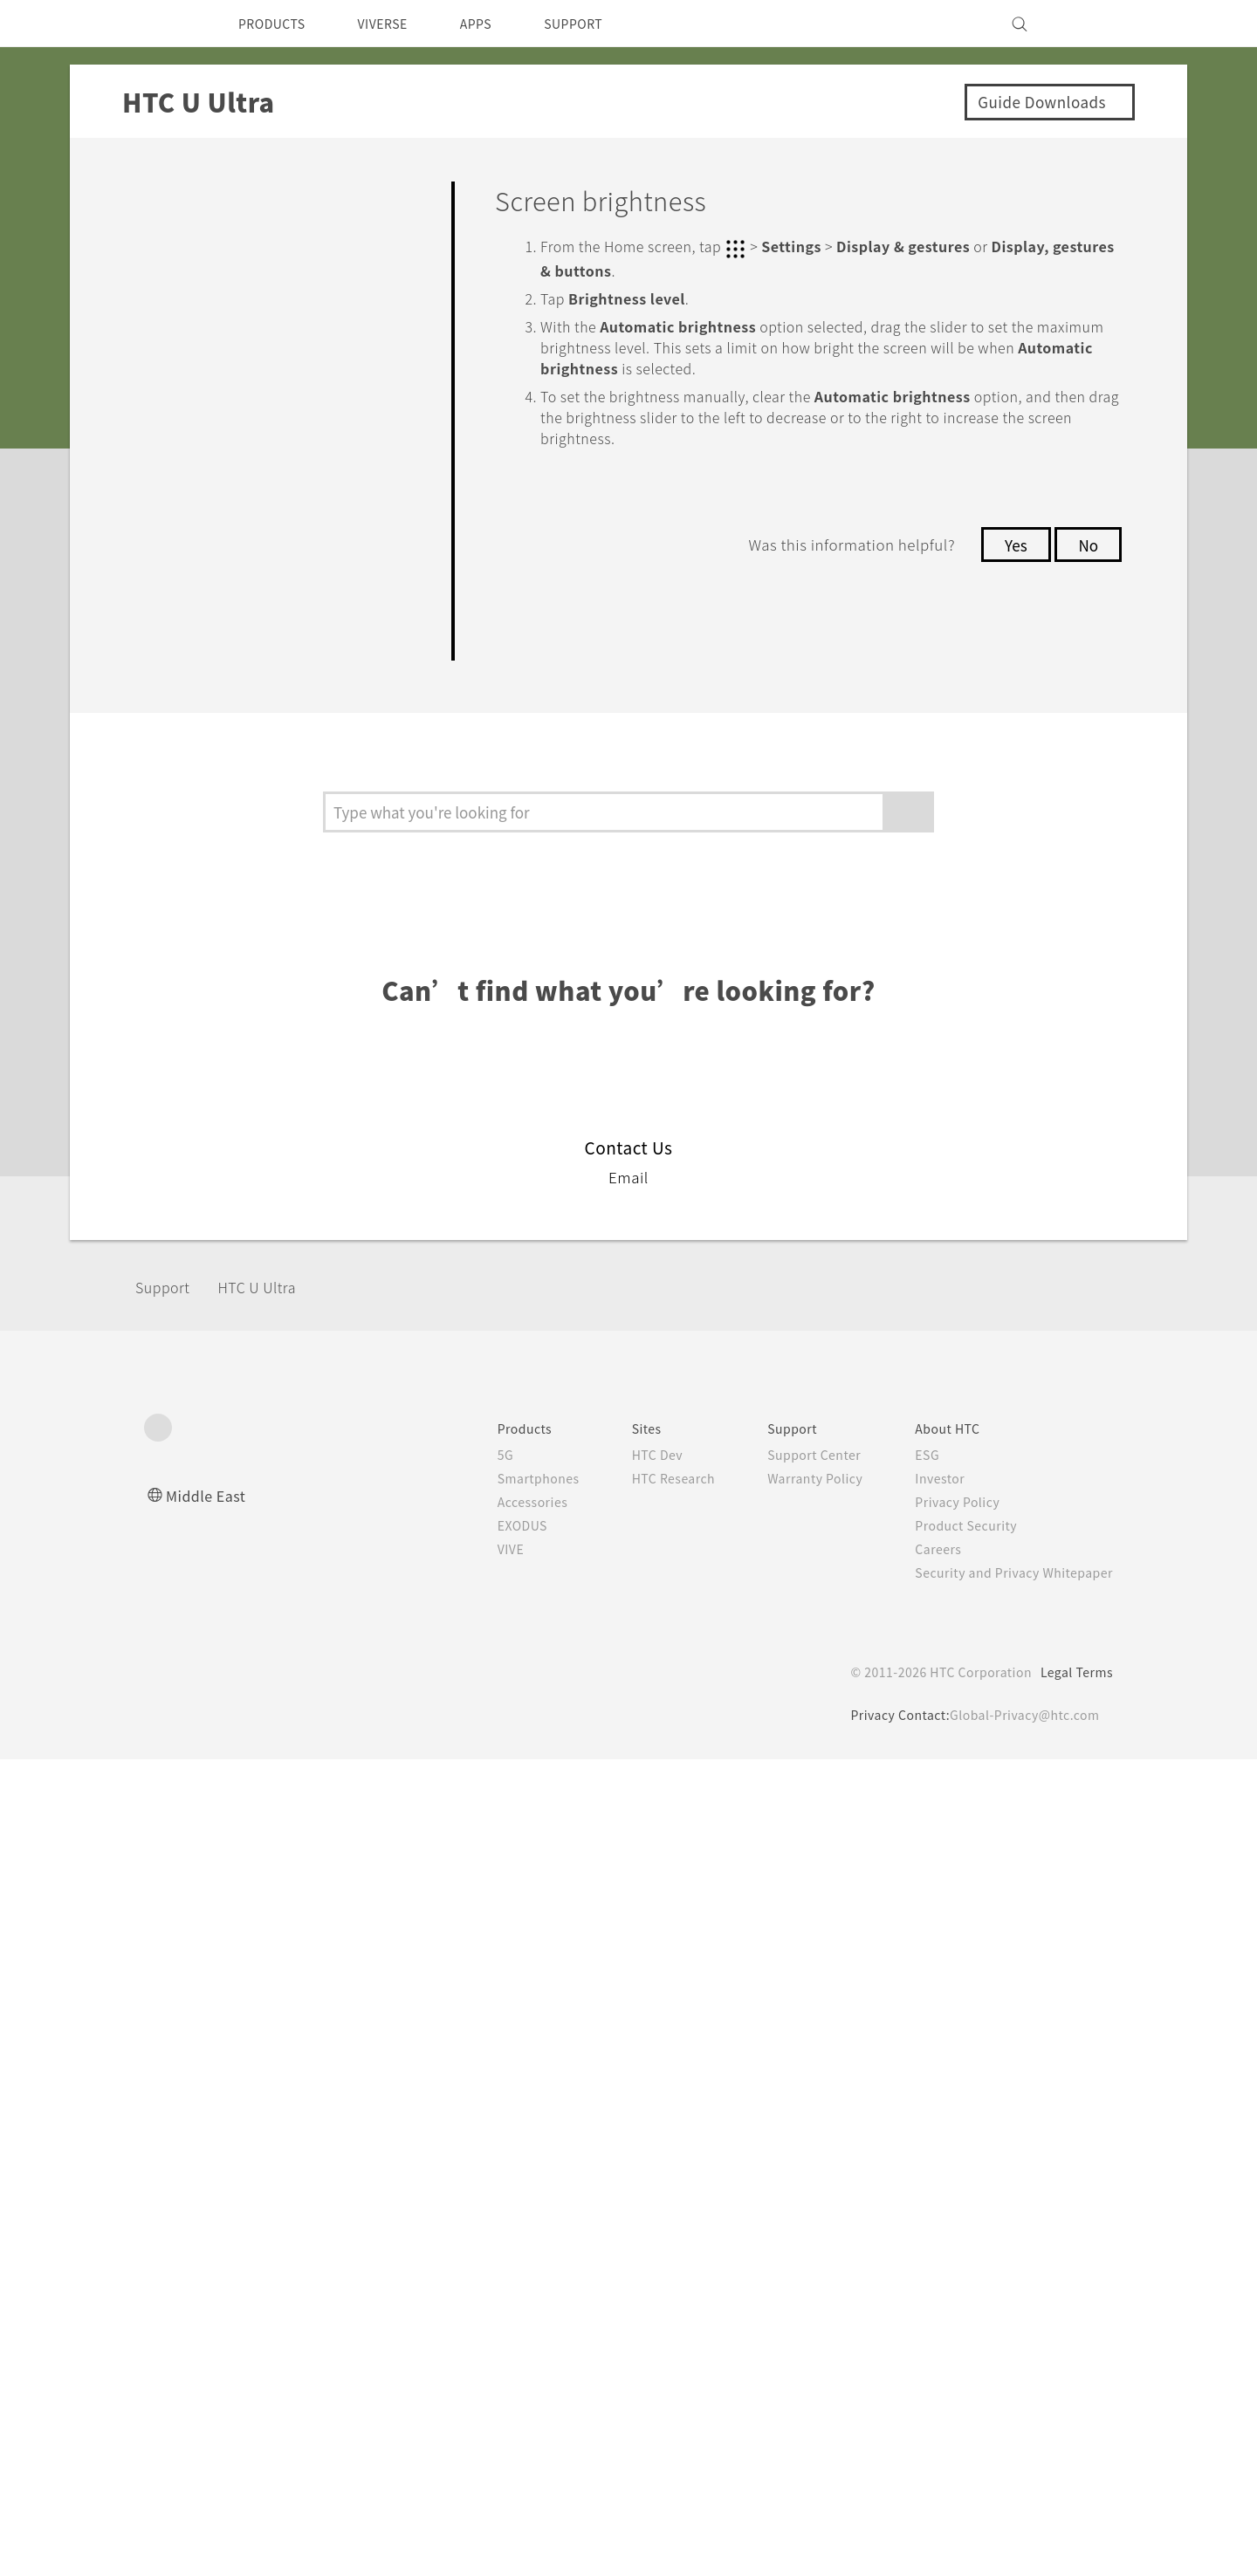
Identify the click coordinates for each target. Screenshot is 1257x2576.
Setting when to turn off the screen (286, 995)
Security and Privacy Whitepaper (1007, 2389)
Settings (176, 674)
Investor (927, 2295)
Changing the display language (276, 1281)
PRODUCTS (276, 23)
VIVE (477, 2366)
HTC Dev (630, 2271)
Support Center (795, 2271)
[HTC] (165, 23)
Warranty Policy (796, 2295)
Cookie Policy (653, 2519)
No (1087, 543)
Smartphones (505, 2295)
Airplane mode (250, 886)
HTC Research (647, 2295)
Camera (172, 345)
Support (167, 2102)
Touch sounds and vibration (263, 1210)
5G (469, 2271)
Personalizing (200, 295)
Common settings (238, 717)
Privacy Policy (945, 2318)
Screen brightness (265, 1054)
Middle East (209, 2312)
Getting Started (210, 245)
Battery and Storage (231, 523)
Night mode (239, 1102)
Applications (194, 396)
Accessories (499, 2318)
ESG (914, 2271)
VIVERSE (397, 23)
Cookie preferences (236, 2550)
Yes (1011, 543)
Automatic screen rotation (296, 934)
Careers (925, 2366)
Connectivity (194, 623)
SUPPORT (603, 23)
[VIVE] (1089, 23)
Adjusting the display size (293, 1151)
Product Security (955, 2342)
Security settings (231, 1386)
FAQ (155, 195)
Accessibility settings (249, 1428)
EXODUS (490, 2342)
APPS (499, 23)
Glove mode (239, 1340)
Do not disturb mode (275, 767)
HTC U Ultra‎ (272, 2102)
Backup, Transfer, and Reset (268, 574)
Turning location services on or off (291, 827)
